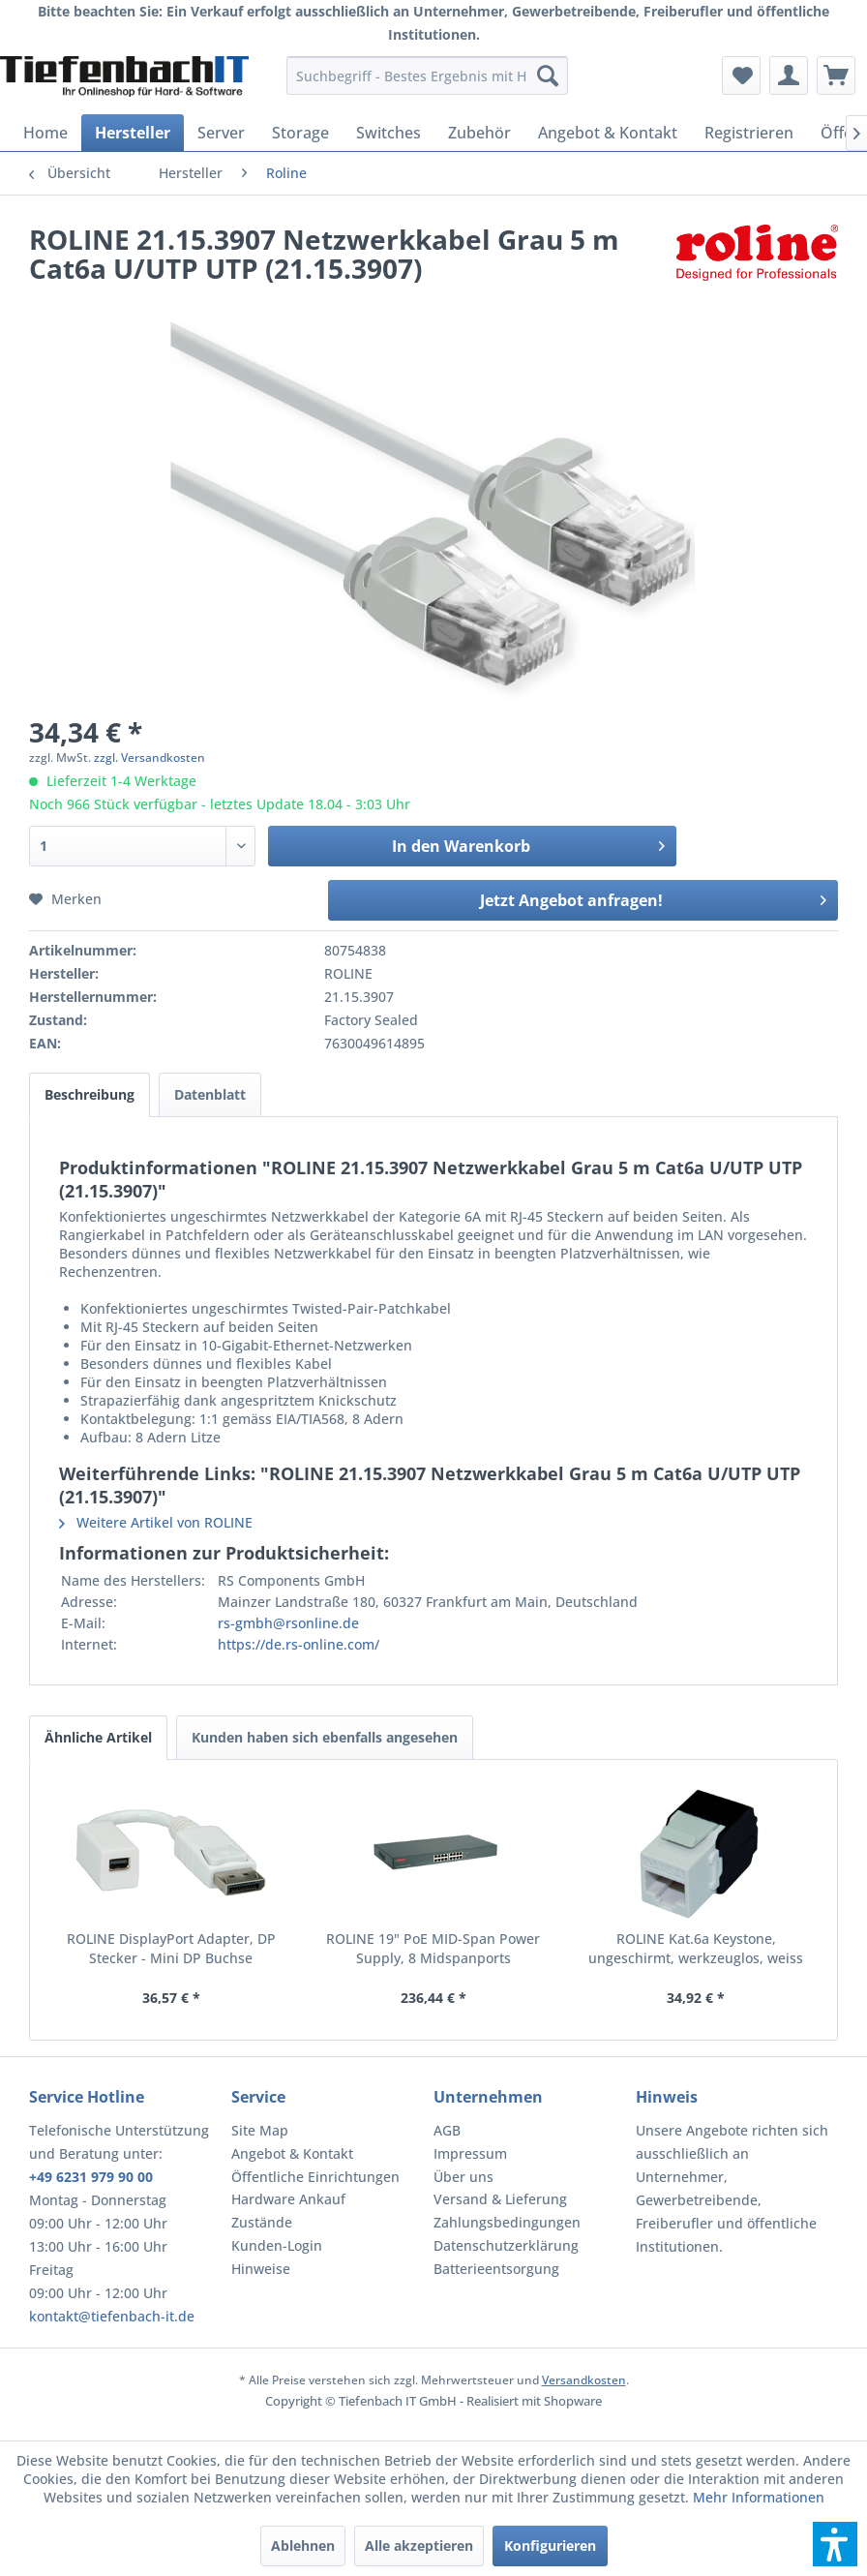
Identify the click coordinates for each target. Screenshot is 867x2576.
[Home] (45, 132)
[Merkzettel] (741, 75)
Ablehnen (303, 2545)
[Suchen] (547, 75)
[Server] (221, 132)
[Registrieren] (749, 132)
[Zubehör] (479, 132)
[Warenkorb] (836, 75)
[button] (835, 2544)
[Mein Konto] (788, 75)
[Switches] (388, 132)
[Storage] (300, 132)
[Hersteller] (132, 132)
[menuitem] (427, 75)
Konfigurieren (550, 2545)
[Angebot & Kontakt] (607, 132)
